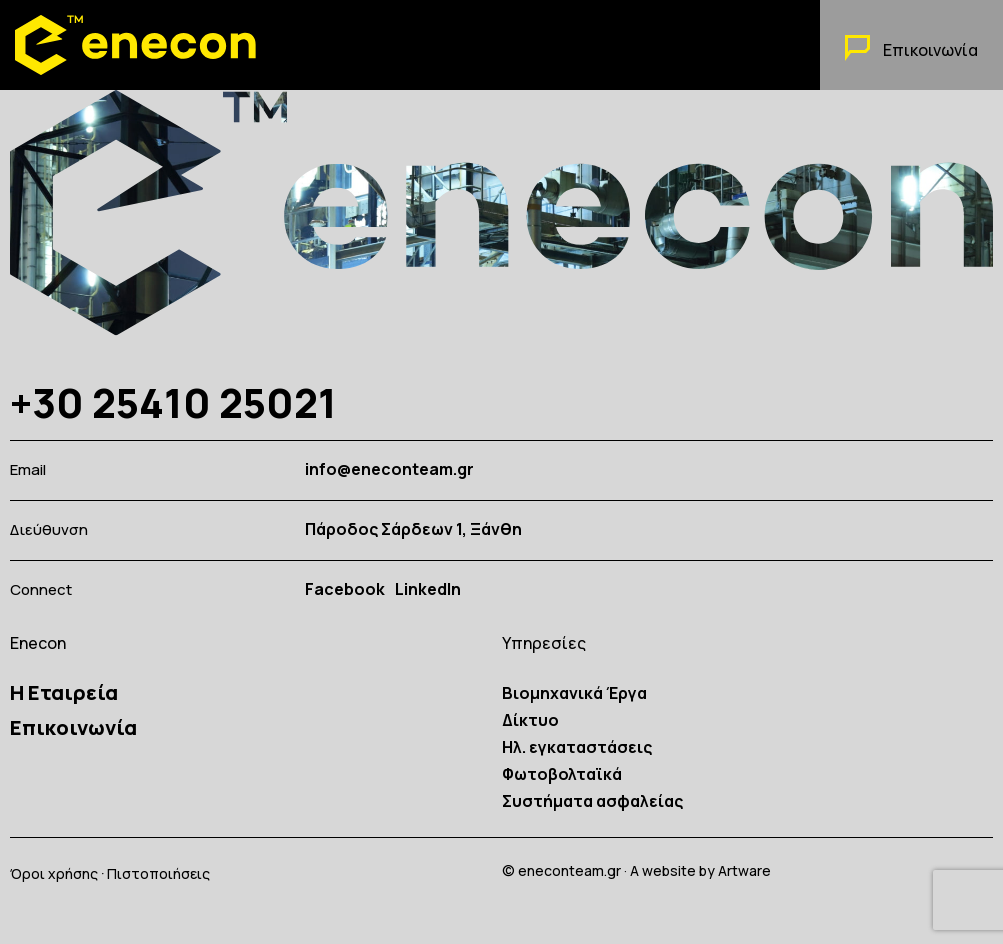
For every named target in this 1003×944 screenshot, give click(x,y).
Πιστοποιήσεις (158, 873)
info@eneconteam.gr (389, 469)
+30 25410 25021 (173, 402)
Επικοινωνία (73, 727)
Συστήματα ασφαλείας (592, 801)
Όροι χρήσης (54, 873)
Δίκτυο (530, 720)
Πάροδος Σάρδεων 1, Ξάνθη (413, 529)
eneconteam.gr (569, 870)
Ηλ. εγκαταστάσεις (577, 747)
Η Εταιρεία (64, 692)
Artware (744, 870)
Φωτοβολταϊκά (562, 774)
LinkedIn (428, 589)
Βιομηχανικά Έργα (574, 693)
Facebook (345, 589)
